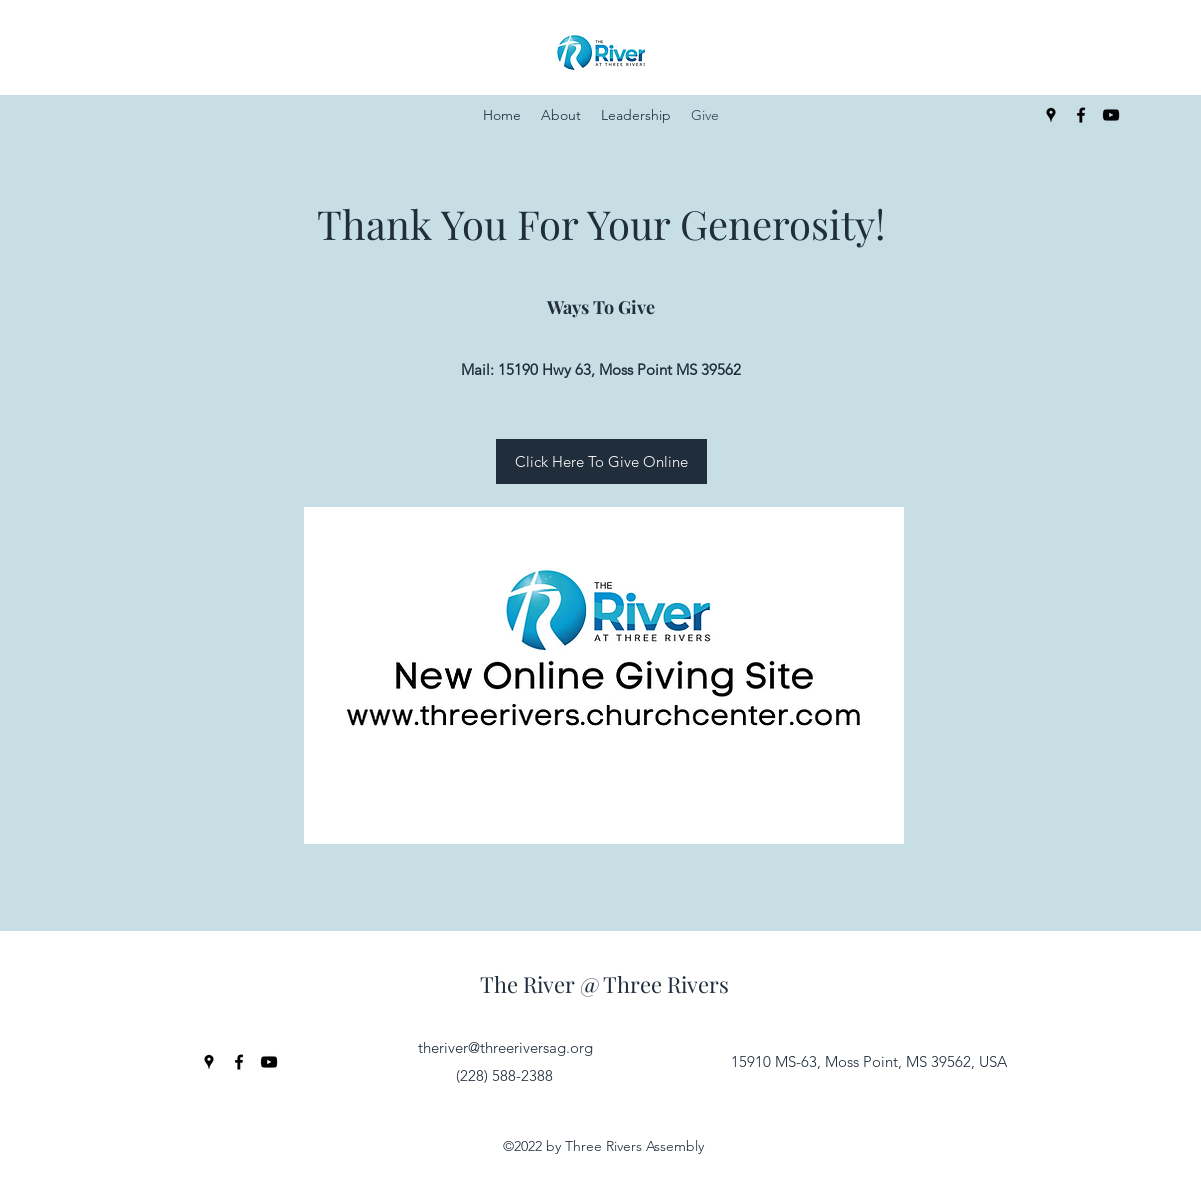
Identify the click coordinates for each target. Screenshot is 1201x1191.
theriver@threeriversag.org (505, 1047)
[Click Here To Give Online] (601, 461)
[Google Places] (1051, 115)
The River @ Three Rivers (604, 984)
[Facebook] (1081, 115)
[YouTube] (1111, 115)
